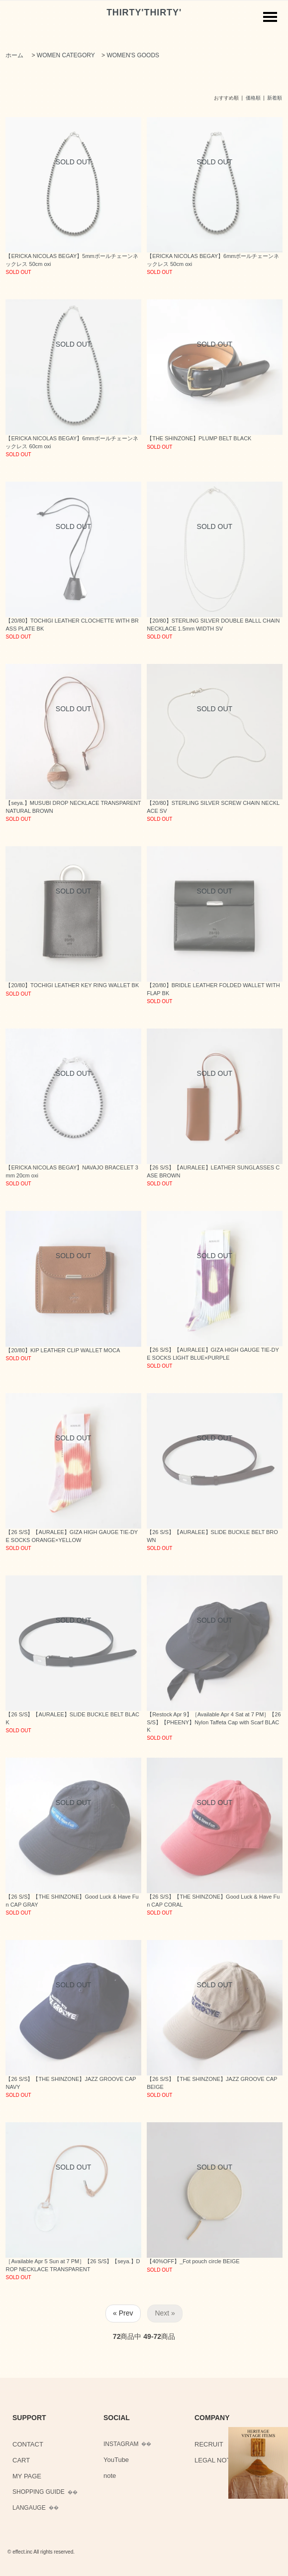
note (109, 2475)
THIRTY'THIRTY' (144, 12)
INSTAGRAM (120, 2444)
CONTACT (27, 2444)
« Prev (123, 2313)
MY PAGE (26, 2476)
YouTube (116, 2459)
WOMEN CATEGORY (66, 55)
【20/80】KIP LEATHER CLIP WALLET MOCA (62, 1350)
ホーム (14, 55)
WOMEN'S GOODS (132, 55)
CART (21, 2460)
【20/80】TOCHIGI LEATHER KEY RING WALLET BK (72, 985)
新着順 (274, 98)
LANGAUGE (29, 2507)
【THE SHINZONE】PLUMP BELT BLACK (199, 438)
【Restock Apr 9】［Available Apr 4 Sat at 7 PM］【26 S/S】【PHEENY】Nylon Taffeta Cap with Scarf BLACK (214, 1722)
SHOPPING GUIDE (38, 2491)
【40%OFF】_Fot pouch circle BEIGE (193, 2261)
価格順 (253, 98)
